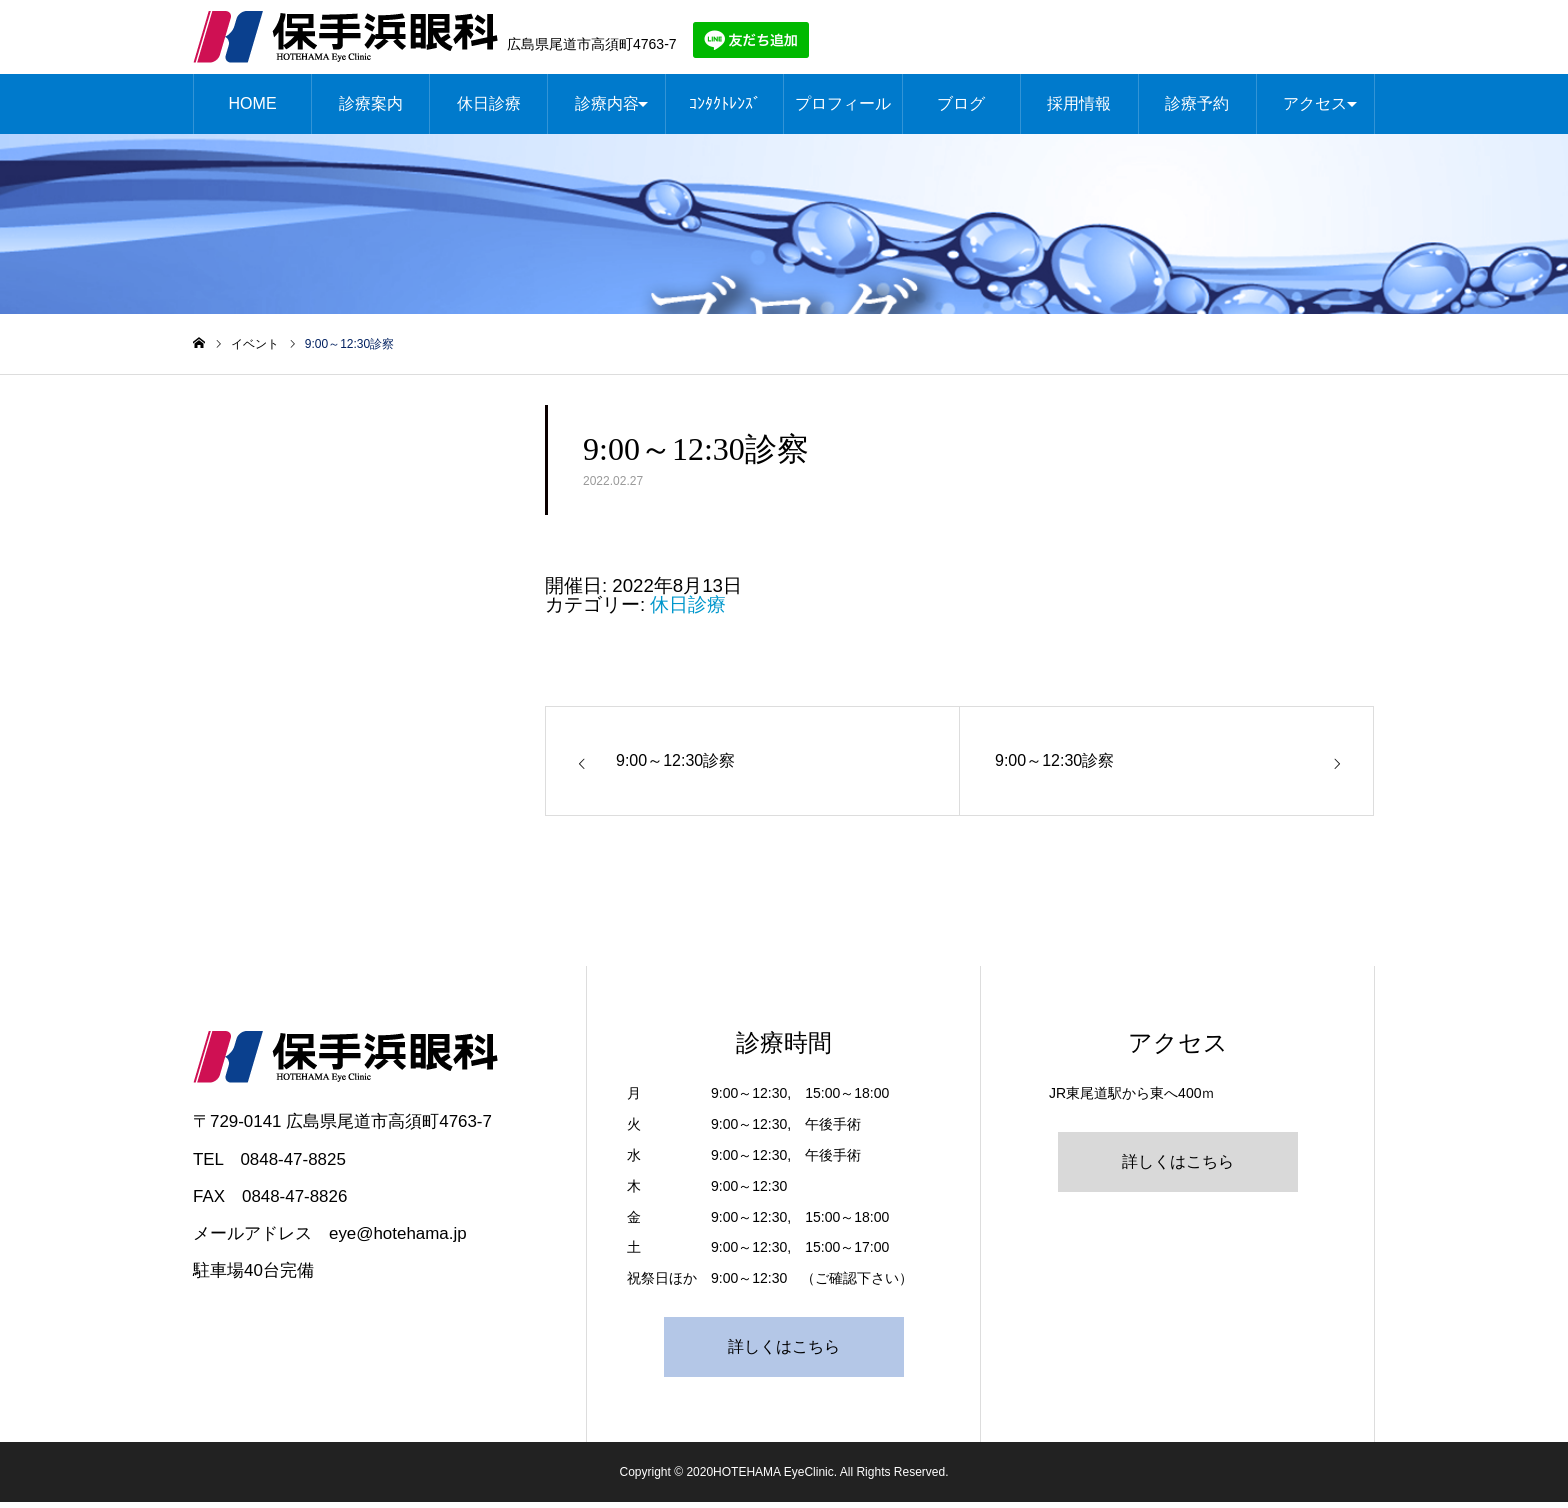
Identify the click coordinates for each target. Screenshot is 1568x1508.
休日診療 (489, 109)
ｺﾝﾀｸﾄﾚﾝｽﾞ (725, 109)
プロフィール (843, 109)
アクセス (1315, 109)
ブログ (961, 109)
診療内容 (607, 109)
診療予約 (1197, 109)
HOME (253, 109)
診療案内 (371, 109)
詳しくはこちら (784, 1352)
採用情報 (1079, 109)
